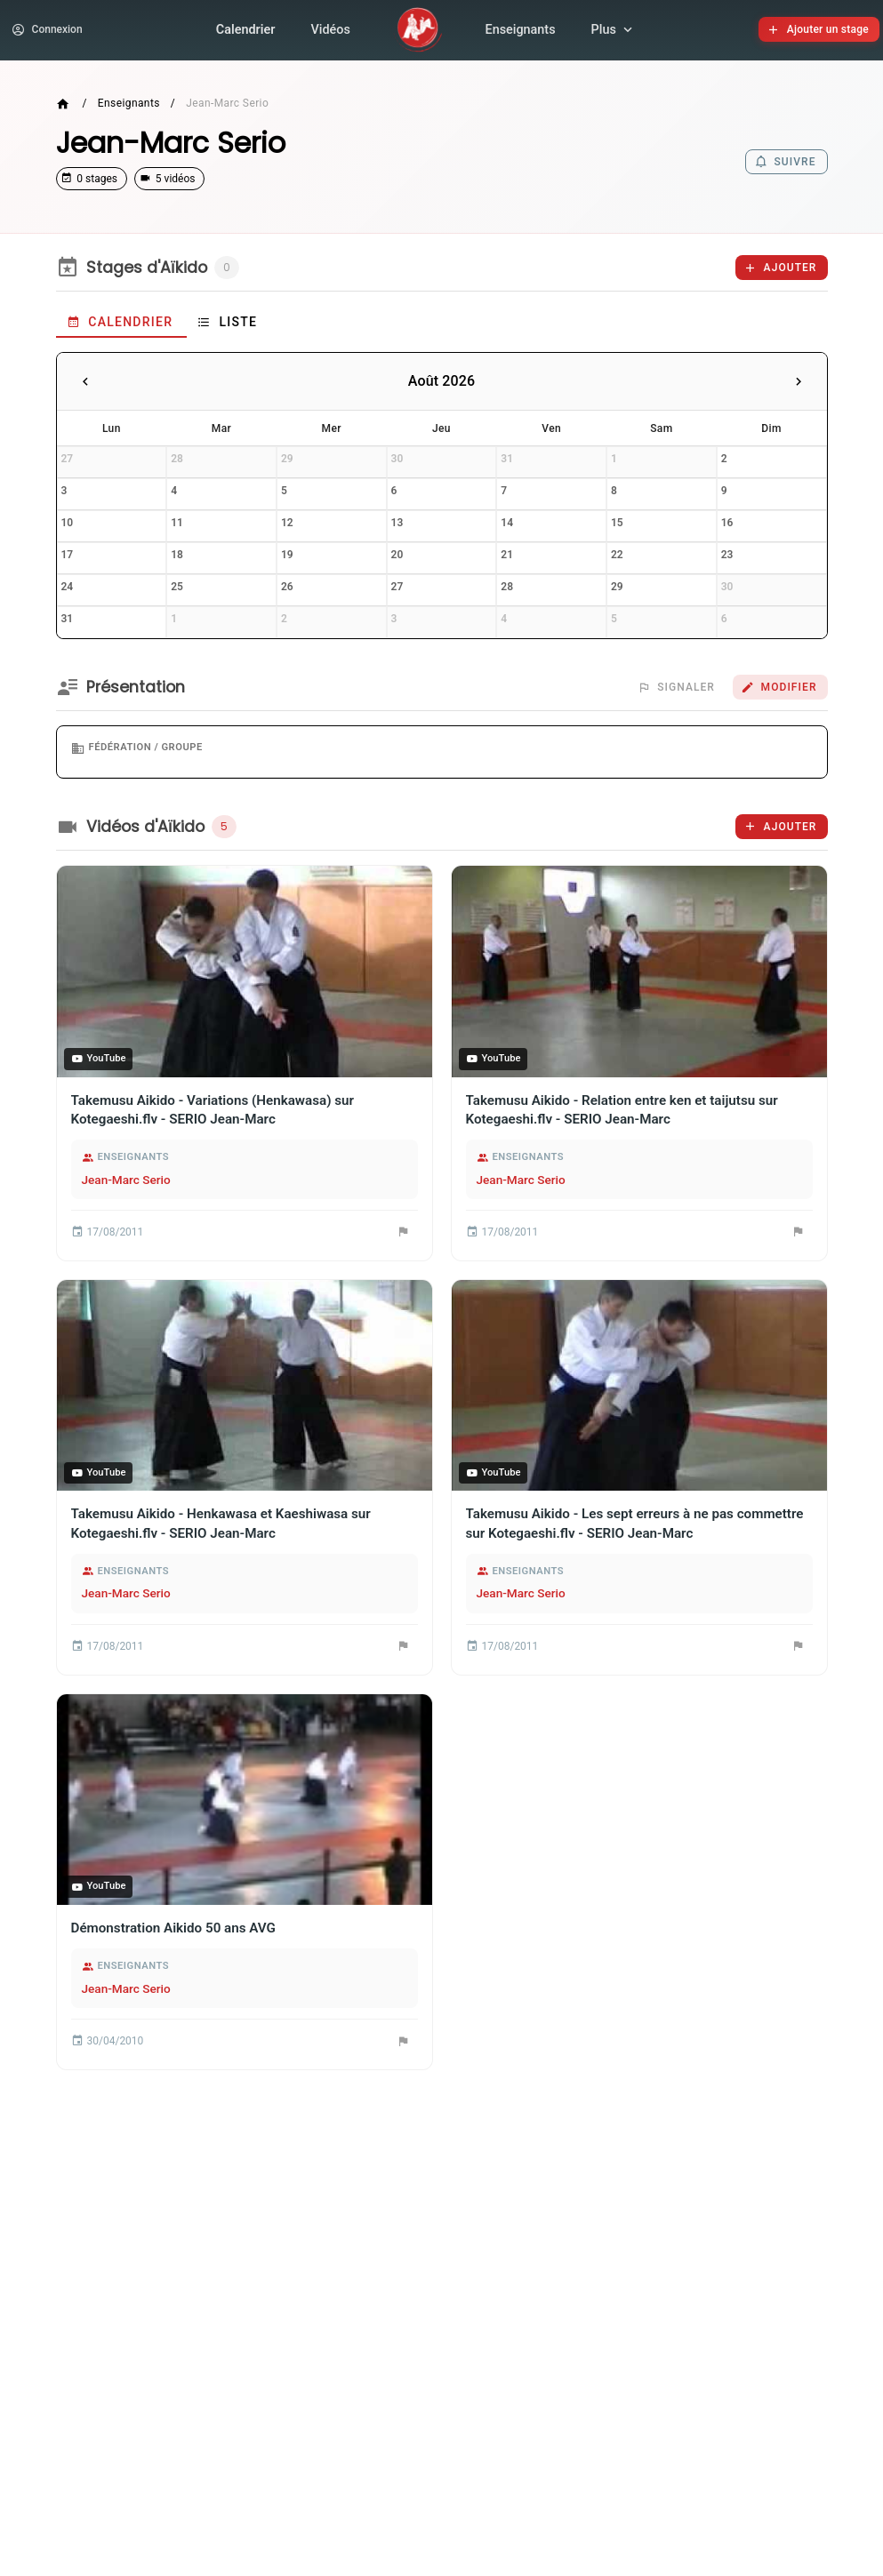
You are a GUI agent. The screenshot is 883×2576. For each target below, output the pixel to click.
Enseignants (521, 31)
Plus (613, 32)
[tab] (121, 327)
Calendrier (246, 31)
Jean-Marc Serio (126, 1184)
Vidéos (329, 31)
